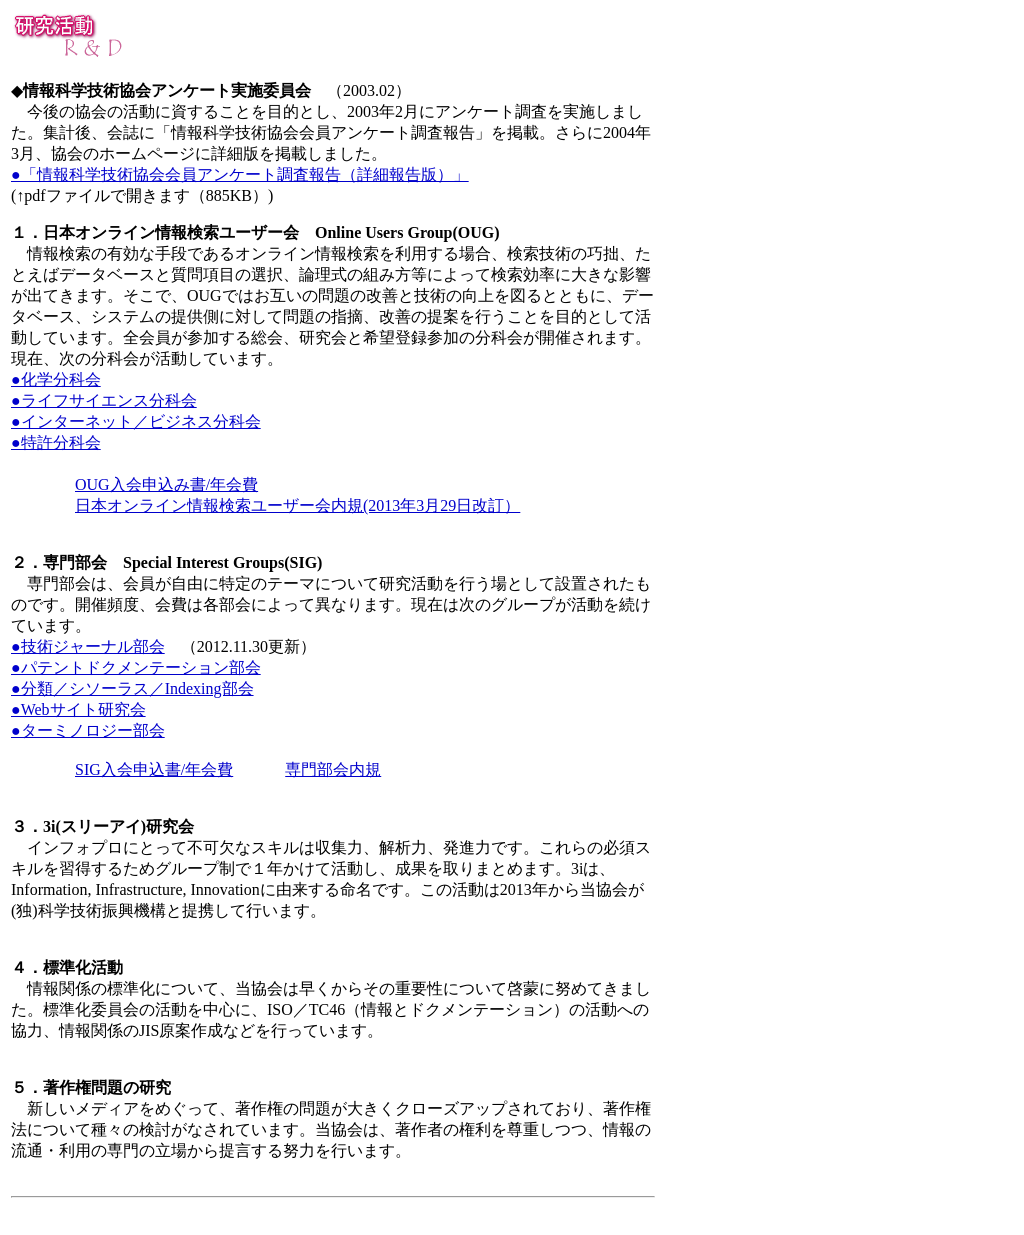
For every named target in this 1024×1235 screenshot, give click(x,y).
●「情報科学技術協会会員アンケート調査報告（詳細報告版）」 (240, 174)
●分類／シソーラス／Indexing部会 (132, 688)
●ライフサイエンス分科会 (104, 400)
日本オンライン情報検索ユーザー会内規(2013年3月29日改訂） (297, 505)
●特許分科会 (56, 442)
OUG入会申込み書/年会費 (166, 484)
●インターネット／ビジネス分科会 (136, 421)
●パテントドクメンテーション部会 (136, 667)
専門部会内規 (333, 769)
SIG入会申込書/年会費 (154, 769)
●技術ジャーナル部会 (88, 646)
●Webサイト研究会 (78, 709)
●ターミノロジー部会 (88, 730)
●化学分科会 (56, 379)
